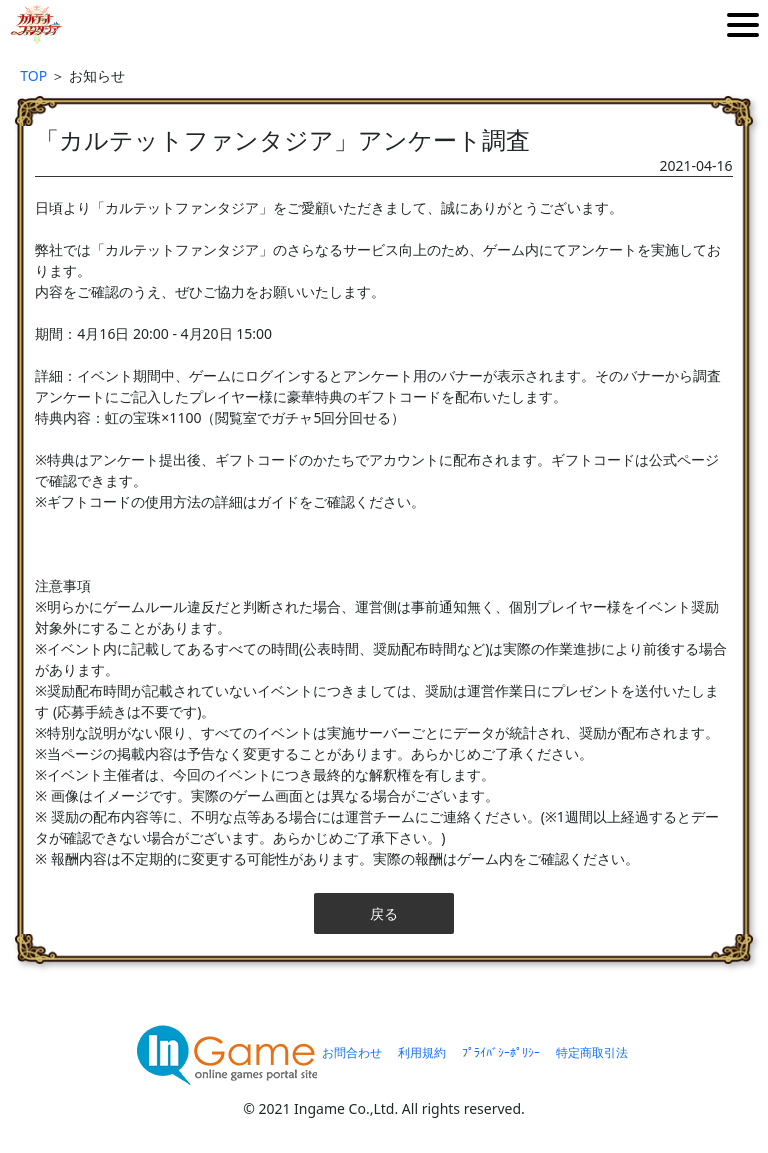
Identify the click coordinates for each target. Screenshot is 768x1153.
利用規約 (422, 1052)
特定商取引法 (592, 1052)
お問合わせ (352, 1052)
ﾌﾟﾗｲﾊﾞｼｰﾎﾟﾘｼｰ (501, 1052)
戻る (384, 913)
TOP (33, 75)
